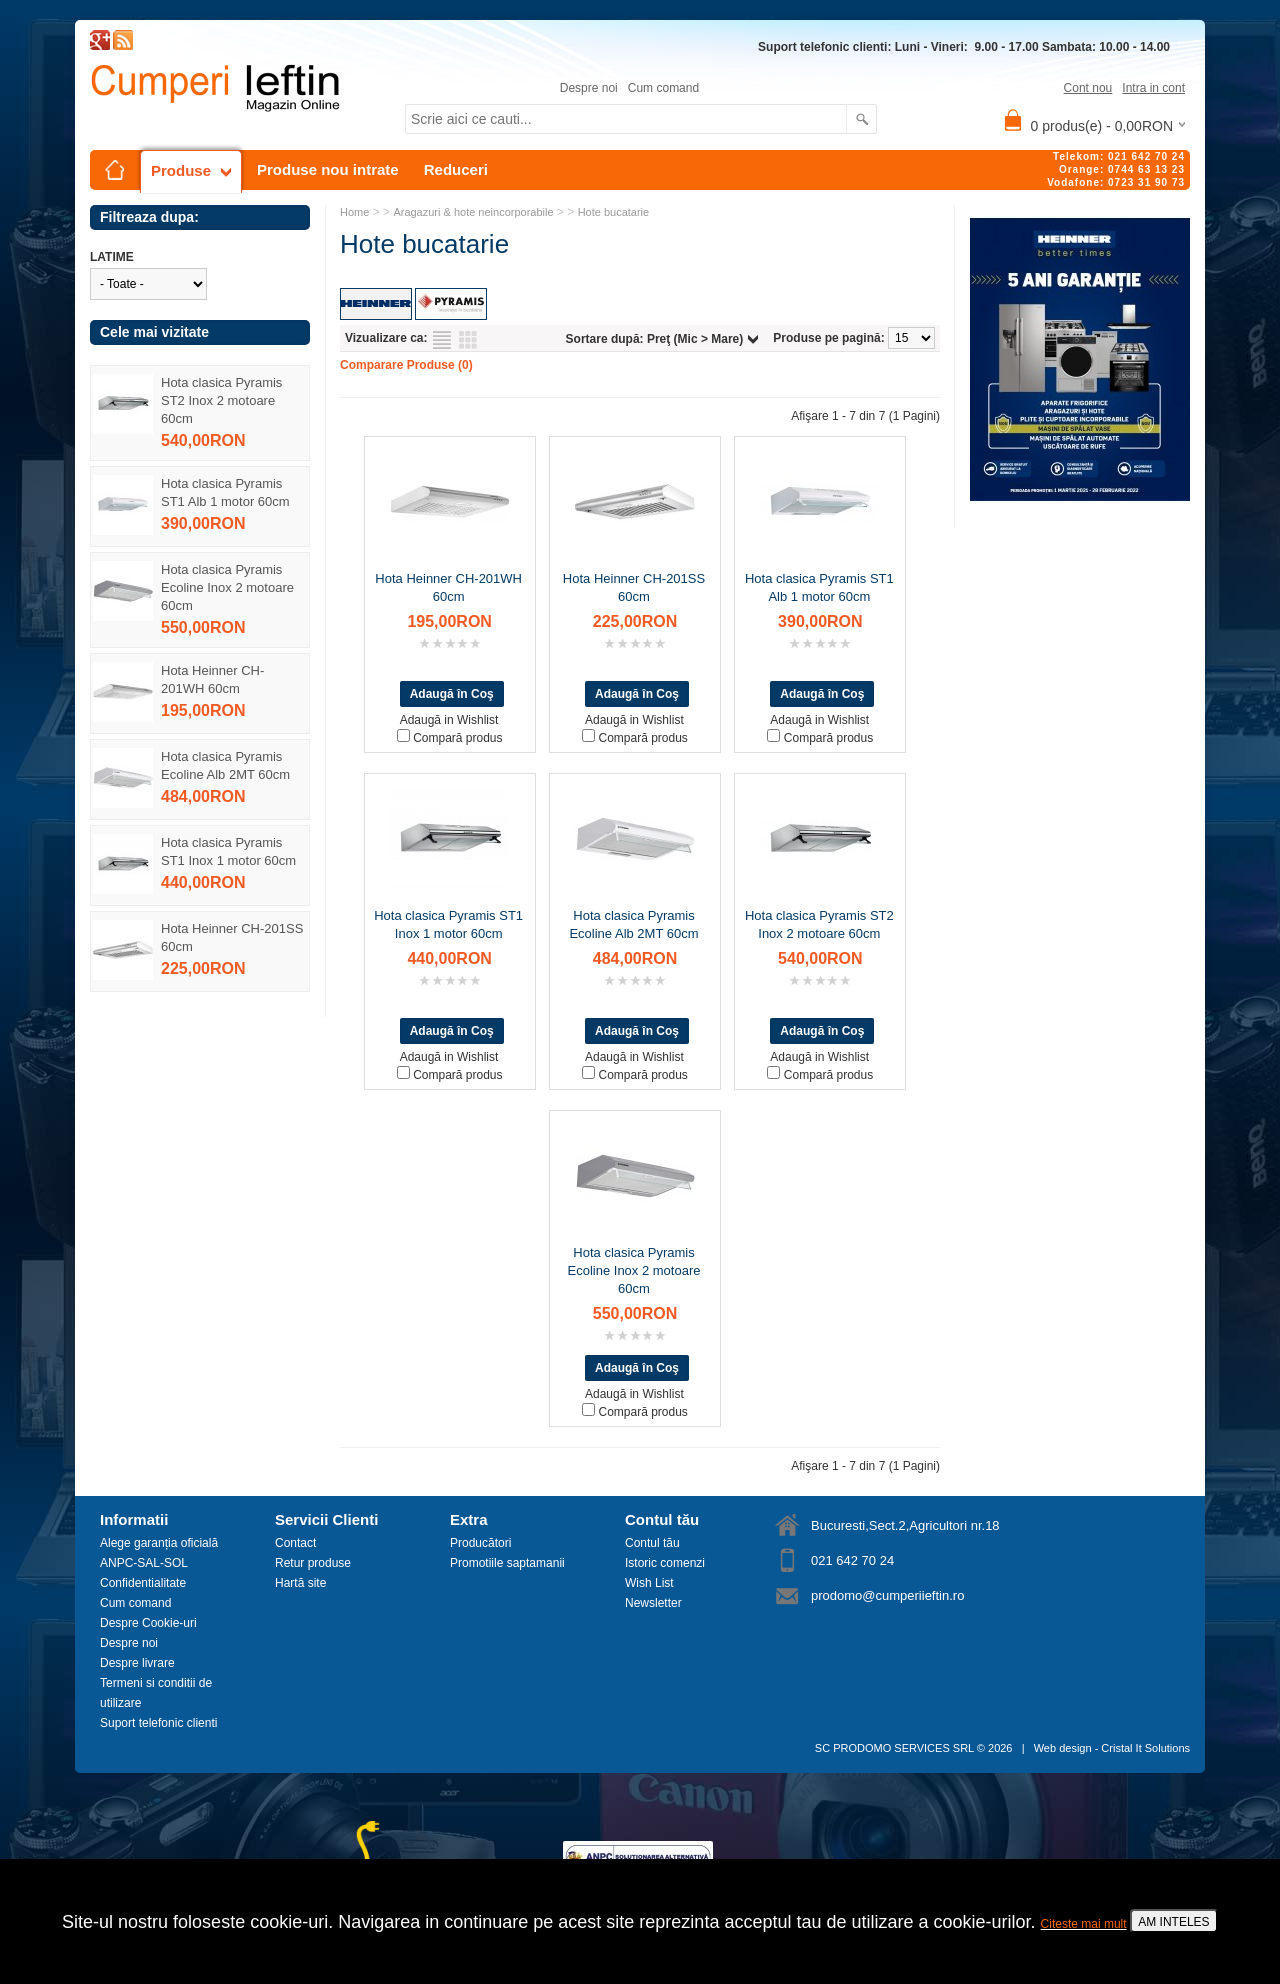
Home (354, 212)
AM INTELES (1173, 1922)
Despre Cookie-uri (148, 1623)
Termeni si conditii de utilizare (156, 1693)
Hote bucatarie (614, 212)
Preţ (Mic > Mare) (695, 339)
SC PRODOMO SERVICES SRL (894, 1748)
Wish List (649, 1583)
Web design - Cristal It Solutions (1112, 1748)
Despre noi (589, 88)
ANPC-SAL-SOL (144, 1563)
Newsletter (653, 1603)
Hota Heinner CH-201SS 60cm (232, 937)
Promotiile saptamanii (507, 1563)
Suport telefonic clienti (158, 1723)
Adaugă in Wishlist (449, 720)
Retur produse (313, 1563)
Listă (442, 340)
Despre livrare (137, 1663)
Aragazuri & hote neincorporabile (473, 212)
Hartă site (300, 1583)
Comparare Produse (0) (406, 365)
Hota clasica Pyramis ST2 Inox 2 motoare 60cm (221, 400)
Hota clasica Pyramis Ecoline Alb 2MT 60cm (225, 765)
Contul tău (652, 1543)
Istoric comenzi (665, 1563)
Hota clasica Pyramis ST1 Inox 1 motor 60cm (228, 851)
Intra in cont (1153, 88)
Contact (295, 1543)
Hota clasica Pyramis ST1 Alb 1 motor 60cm (225, 492)
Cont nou (1088, 88)
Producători (480, 1543)
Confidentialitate (143, 1583)
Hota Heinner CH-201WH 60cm (212, 679)
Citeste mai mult (1084, 1924)
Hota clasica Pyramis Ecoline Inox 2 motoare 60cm (227, 587)
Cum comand (663, 88)
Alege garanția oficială (159, 1543)
